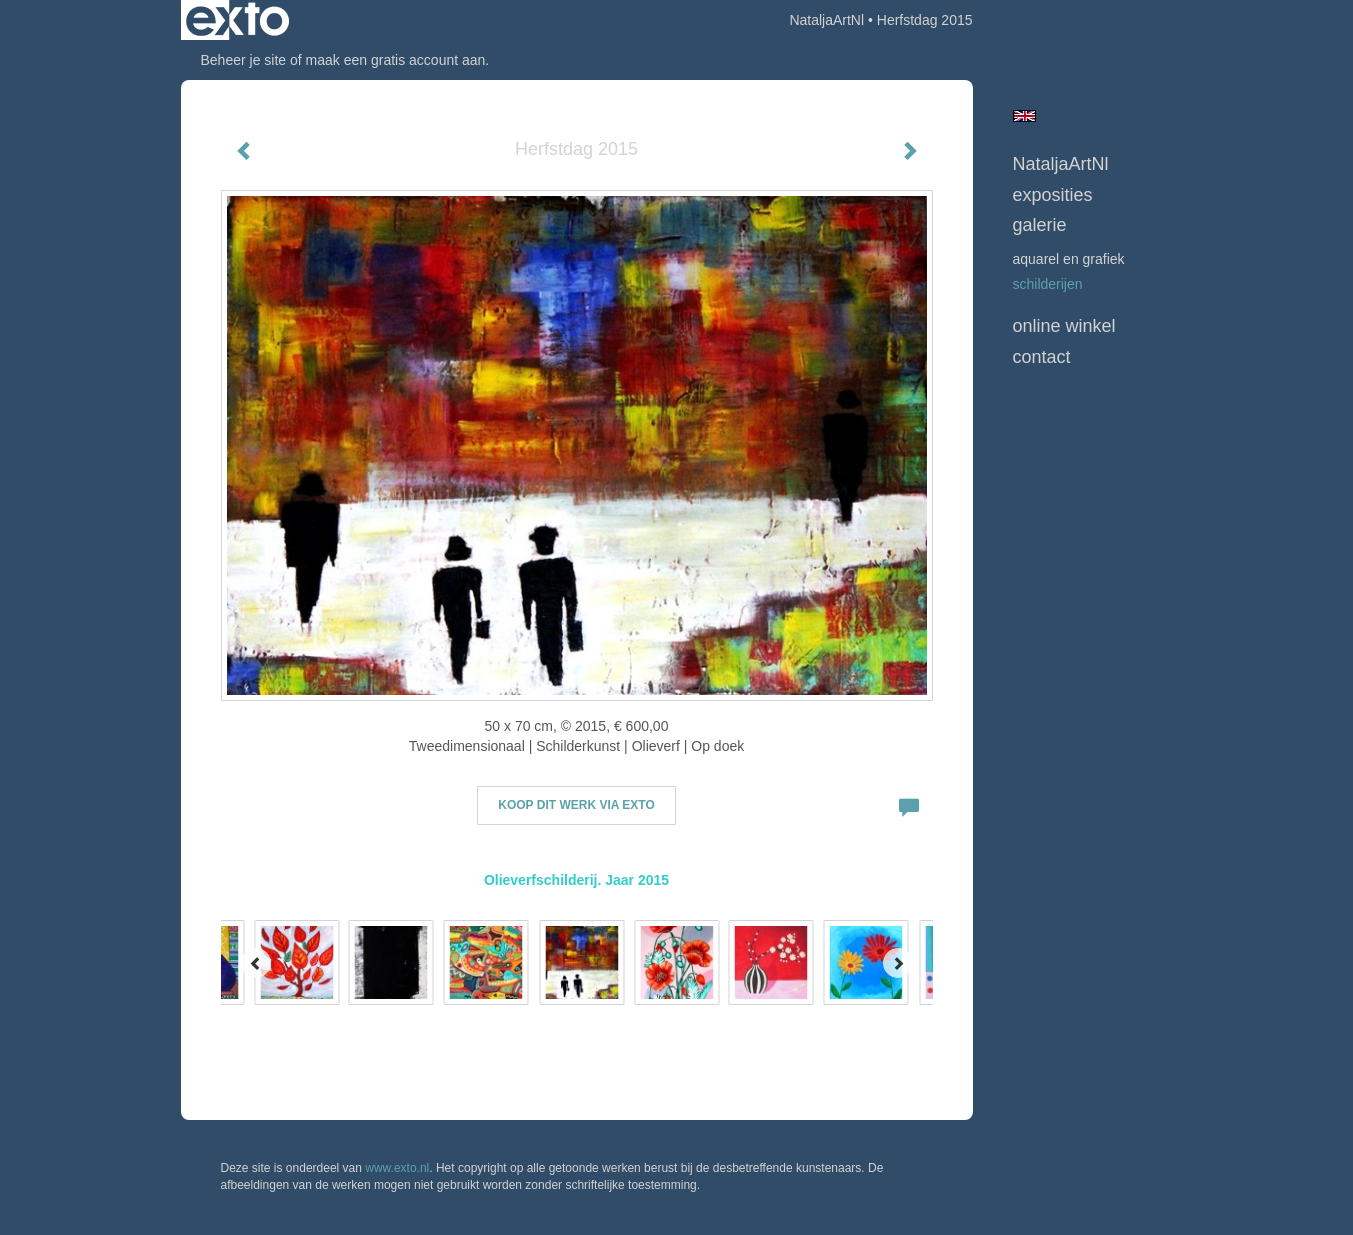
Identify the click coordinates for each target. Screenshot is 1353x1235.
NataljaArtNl (826, 20)
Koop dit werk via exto (576, 805)
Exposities (1053, 195)
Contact (1042, 357)
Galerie (1040, 225)
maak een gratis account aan (396, 60)
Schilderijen (1048, 284)
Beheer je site (244, 60)
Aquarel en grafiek (1069, 259)
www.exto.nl (397, 1168)
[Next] (898, 963)
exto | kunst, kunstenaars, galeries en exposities (237, 20)
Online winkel (1064, 326)
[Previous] (256, 963)
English (1024, 116)
